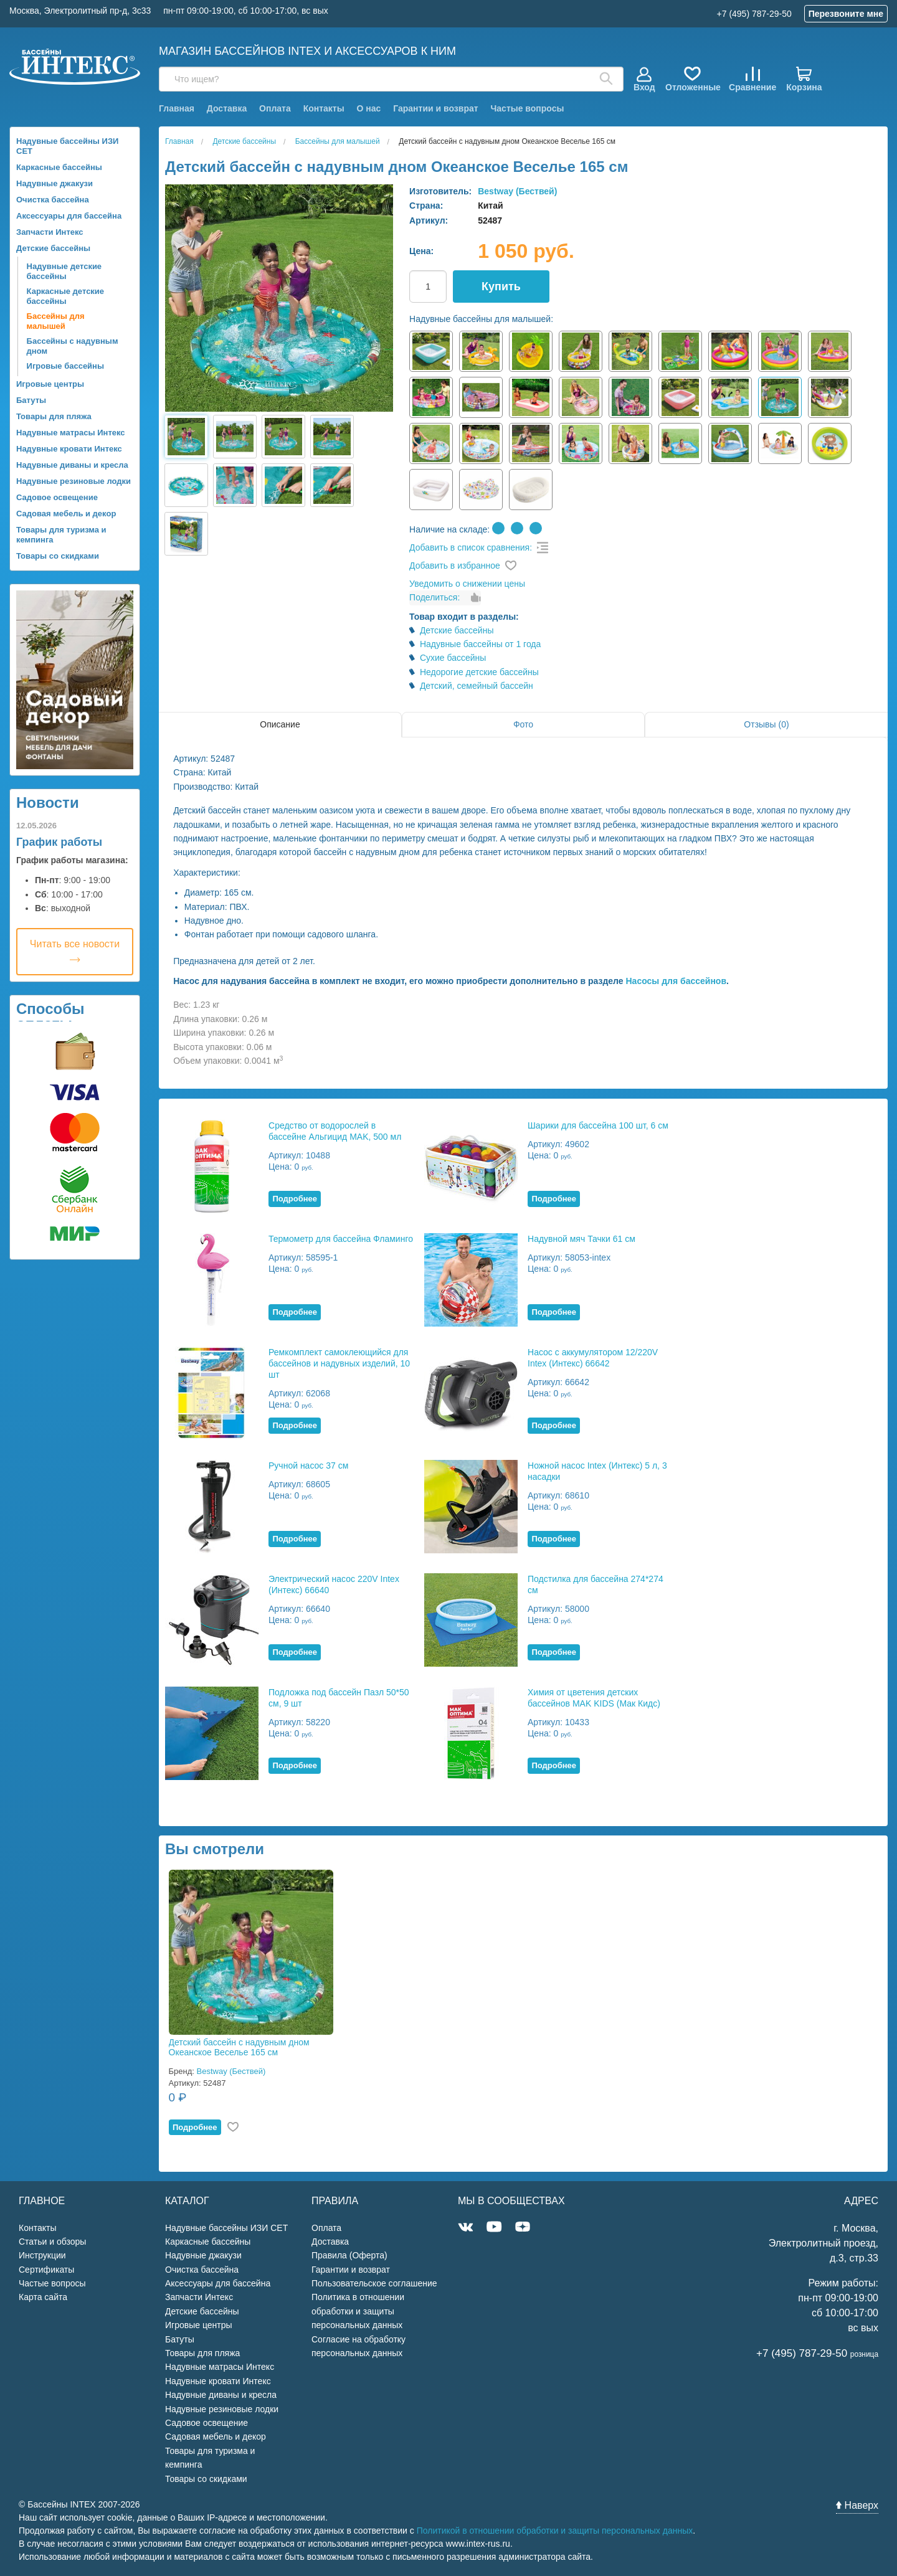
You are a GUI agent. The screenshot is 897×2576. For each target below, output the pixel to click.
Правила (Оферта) (349, 2255)
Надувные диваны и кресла (72, 465)
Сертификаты (46, 2270)
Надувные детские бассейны (64, 271)
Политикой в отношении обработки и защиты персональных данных (555, 2531)
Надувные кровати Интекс (69, 448)
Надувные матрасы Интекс (70, 432)
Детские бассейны (53, 248)
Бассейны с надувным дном (72, 346)
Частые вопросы (527, 108)
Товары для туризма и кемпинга (61, 534)
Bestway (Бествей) (517, 191)
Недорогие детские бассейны (479, 672)
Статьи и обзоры (52, 2242)
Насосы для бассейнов (675, 981)
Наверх (857, 2505)
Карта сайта (43, 2297)
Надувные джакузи (54, 183)
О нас (369, 108)
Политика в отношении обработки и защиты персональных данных (357, 2311)
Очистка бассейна (52, 199)
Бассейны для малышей (56, 321)
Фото (523, 724)
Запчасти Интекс (49, 232)
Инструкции (42, 2255)
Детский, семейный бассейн (476, 686)
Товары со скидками (57, 556)
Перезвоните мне (846, 14)
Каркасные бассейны (59, 167)
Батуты (31, 400)
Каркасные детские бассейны (66, 296)
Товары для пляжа (54, 416)
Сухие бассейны (453, 658)
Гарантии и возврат (435, 108)
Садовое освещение (57, 497)
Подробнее (294, 1198)
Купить (501, 286)
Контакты (323, 108)
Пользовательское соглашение (374, 2283)
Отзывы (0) (766, 724)
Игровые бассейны (65, 366)
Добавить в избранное (454, 566)
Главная (176, 108)
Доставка (227, 108)
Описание (280, 724)
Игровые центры (50, 384)
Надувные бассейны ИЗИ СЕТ (67, 146)
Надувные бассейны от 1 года (480, 644)
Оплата (275, 108)
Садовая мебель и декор (66, 513)
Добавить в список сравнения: (470, 547)
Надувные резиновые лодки (73, 481)
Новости (47, 802)
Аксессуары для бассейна (68, 215)
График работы (59, 842)
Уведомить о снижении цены (467, 584)
